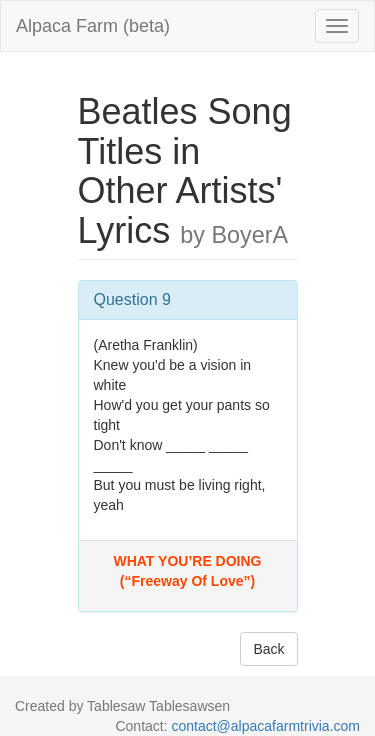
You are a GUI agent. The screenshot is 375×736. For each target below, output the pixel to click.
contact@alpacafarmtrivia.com (265, 726)
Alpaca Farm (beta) (93, 26)
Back (268, 649)
